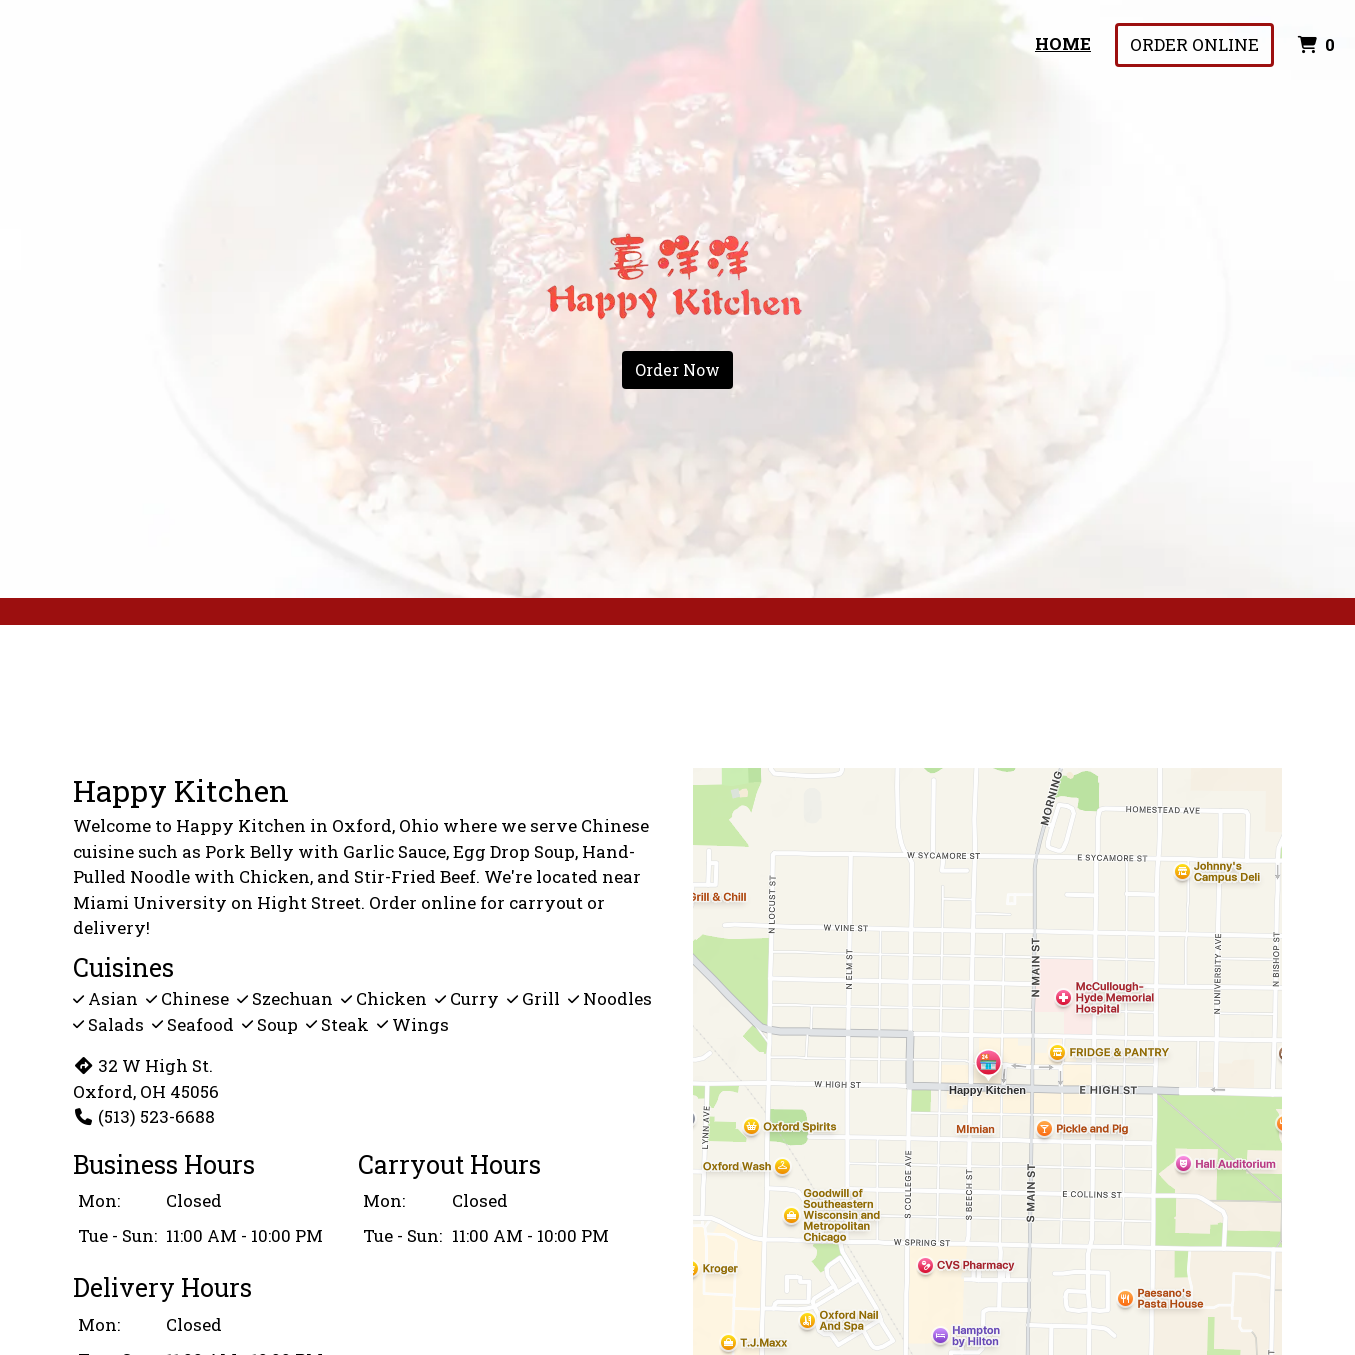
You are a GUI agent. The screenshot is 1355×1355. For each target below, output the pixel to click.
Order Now (677, 369)
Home (1063, 43)
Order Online (1194, 44)
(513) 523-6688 (144, 1116)
